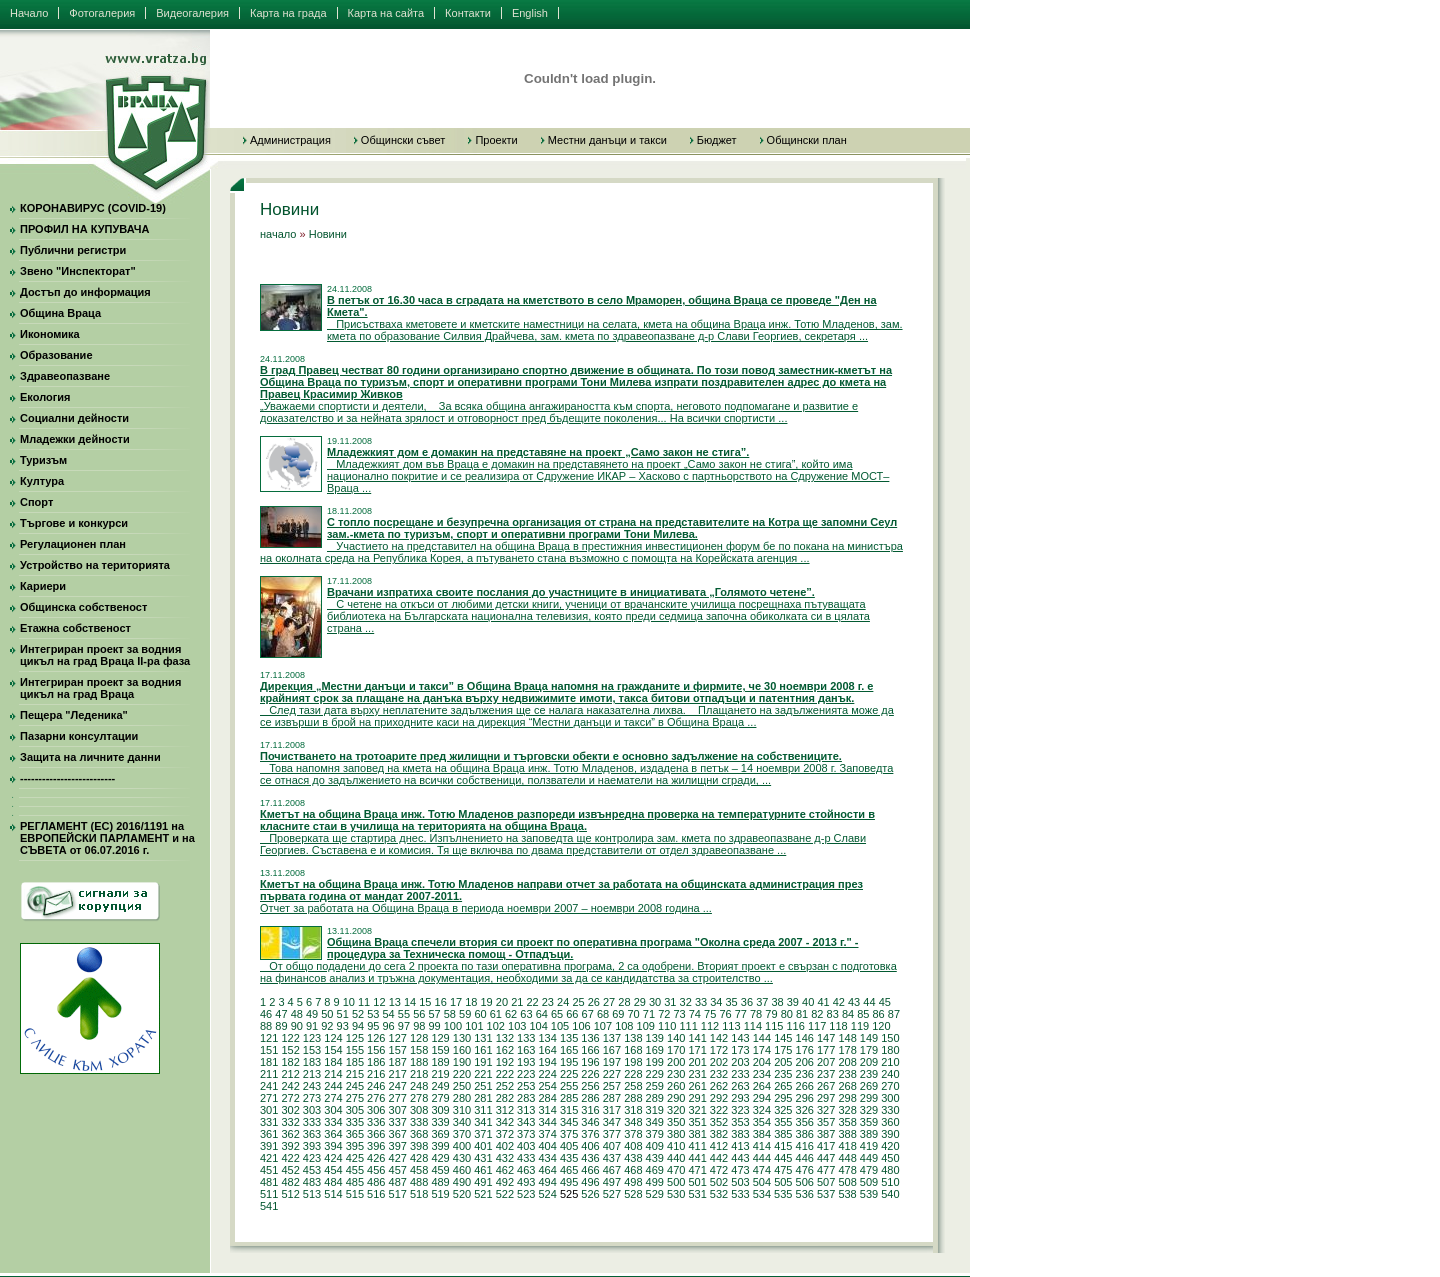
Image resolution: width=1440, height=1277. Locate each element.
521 (483, 1194)
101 (474, 1026)
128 (419, 1038)
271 (269, 1098)
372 (505, 1134)
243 (312, 1086)
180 (890, 1050)
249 (440, 1086)
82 (817, 1014)
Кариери (43, 586)
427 (398, 1158)
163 (526, 1050)
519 (440, 1194)
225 (569, 1074)
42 (839, 1002)
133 (526, 1038)
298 (847, 1098)
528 (633, 1194)
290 (676, 1098)
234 (762, 1074)
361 (269, 1134)
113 (731, 1026)
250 (462, 1086)
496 (590, 1182)
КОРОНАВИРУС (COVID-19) (93, 208)
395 (355, 1146)
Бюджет (717, 140)
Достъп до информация (85, 292)
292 (719, 1098)
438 (633, 1158)
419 (869, 1146)
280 (462, 1098)
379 (655, 1134)
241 (269, 1086)
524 (547, 1194)
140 (676, 1038)
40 (808, 1002)
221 (483, 1074)
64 (542, 1014)
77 (741, 1014)
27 (609, 1002)
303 (312, 1110)
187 (398, 1062)
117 (817, 1026)
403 (526, 1146)
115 (774, 1026)
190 (462, 1062)
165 (569, 1050)
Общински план (807, 140)
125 (355, 1038)
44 (869, 1002)
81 (802, 1014)
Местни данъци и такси (607, 140)
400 (462, 1146)
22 (532, 1002)
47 (281, 1014)
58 (450, 1014)
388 (847, 1134)
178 (847, 1050)
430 (462, 1158)
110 (667, 1026)
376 (590, 1134)
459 (440, 1170)
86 (879, 1014)
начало (278, 234)
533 (740, 1194)
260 (676, 1086)
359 (869, 1122)
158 (419, 1050)
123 (312, 1038)
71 (649, 1014)
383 (740, 1134)
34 (716, 1002)
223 (526, 1074)
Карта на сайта (386, 13)
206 (805, 1062)
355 (783, 1122)
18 (471, 1002)
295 (783, 1098)
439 (655, 1158)
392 (290, 1146)
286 (590, 1098)
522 (505, 1194)
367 (398, 1134)
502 (719, 1182)
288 (633, 1098)
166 (590, 1050)
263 (740, 1086)
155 (355, 1050)
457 (398, 1170)
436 (590, 1158)
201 (697, 1062)
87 (894, 1014)
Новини (328, 234)
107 (603, 1026)
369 (440, 1134)
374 (547, 1134)
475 (783, 1170)
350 (676, 1122)
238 (847, 1074)
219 (440, 1074)
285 (569, 1098)
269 (869, 1086)
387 (826, 1134)
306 (376, 1110)
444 (762, 1158)
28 (624, 1002)
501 (697, 1182)
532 (719, 1194)
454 (333, 1170)
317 (612, 1110)
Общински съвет (403, 140)
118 (838, 1026)
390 (890, 1134)
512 (290, 1194)
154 (333, 1050)
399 (440, 1146)
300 (890, 1098)
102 (496, 1026)
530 (676, 1194)
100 (453, 1026)
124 (333, 1038)
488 (419, 1182)
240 (890, 1074)
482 (290, 1182)
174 (762, 1050)
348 (633, 1122)
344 (547, 1122)
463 (526, 1170)
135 (569, 1038)
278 (419, 1098)
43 (854, 1002)
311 (483, 1110)
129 (440, 1038)
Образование (56, 355)
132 (505, 1038)
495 (569, 1182)
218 (419, 1074)
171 (697, 1050)
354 (762, 1122)
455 (355, 1170)
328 (847, 1110)
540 (890, 1194)
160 (462, 1050)
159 (440, 1050)
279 (440, 1098)
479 (869, 1170)
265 (783, 1086)
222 (505, 1074)
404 (547, 1146)
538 (847, 1194)
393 (312, 1146)
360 (890, 1122)
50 (327, 1014)
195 (569, 1062)
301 (269, 1110)
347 (612, 1122)
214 (333, 1074)
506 (805, 1182)
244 (333, 1086)
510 (890, 1182)
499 (655, 1182)
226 (590, 1074)
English (530, 13)
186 (376, 1062)
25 (578, 1002)
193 (526, 1062)
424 (333, 1158)
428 (419, 1158)
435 (569, 1158)
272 (290, 1098)
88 (266, 1026)
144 (762, 1038)
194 (547, 1062)
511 (269, 1194)
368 (419, 1134)
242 (290, 1086)
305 (355, 1110)
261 (697, 1086)
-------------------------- (67, 778)
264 (762, 1086)
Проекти (496, 140)
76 (725, 1014)
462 (505, 1170)
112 (710, 1026)
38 (777, 1002)
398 (419, 1146)
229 (655, 1074)
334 (333, 1122)
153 (312, 1050)
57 (434, 1014)
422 (290, 1158)
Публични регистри (73, 250)
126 (376, 1038)
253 (526, 1086)
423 (312, 1158)
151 (269, 1050)
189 (440, 1062)
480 (890, 1170)
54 (389, 1014)
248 (419, 1086)
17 (456, 1002)
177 (826, 1050)
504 (762, 1182)
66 (572, 1014)
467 (612, 1170)
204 (762, 1062)
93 (343, 1026)
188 (419, 1062)
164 (547, 1050)
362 (290, 1134)
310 (462, 1110)
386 (805, 1134)
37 (762, 1002)
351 (697, 1122)
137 (612, 1038)
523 (526, 1194)
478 (847, 1170)
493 (526, 1182)
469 (655, 1170)
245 (355, 1086)
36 (747, 1002)
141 (697, 1038)
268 (847, 1086)
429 (440, 1158)
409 (655, 1146)
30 (655, 1002)
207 (826, 1062)
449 (869, 1158)
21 (517, 1002)
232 (719, 1074)
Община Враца (60, 313)
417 (826, 1146)
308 (419, 1110)
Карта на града (288, 13)
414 (762, 1146)
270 (890, 1086)
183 (312, 1062)
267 (826, 1086)
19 (487, 1002)
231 (697, 1074)
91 (312, 1026)
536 (805, 1194)
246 (376, 1086)
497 (612, 1182)
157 (398, 1050)
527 (612, 1194)
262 (719, 1086)
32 (686, 1002)
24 (563, 1002)
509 (869, 1182)
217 (398, 1074)
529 (655, 1194)
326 (805, 1110)
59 (465, 1014)
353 (740, 1122)
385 (783, 1134)
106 (581, 1026)
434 (547, 1158)
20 (502, 1002)
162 (505, 1050)
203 (740, 1062)
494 (547, 1182)
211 (269, 1074)
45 (885, 1002)
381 (697, 1134)
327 (826, 1110)
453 (312, 1170)
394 (333, 1146)
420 (890, 1146)
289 (655, 1098)
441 (697, 1158)
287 (612, 1098)
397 (398, 1146)
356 (805, 1122)
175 (783, 1050)
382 (719, 1134)
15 (425, 1002)
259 (655, 1086)
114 (753, 1026)
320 (676, 1110)
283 (526, 1098)
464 (547, 1170)
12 (379, 1002)
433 (526, 1158)
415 (783, 1146)
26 (594, 1002)
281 (483, 1098)
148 (847, 1038)
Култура (42, 481)
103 (517, 1026)
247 (398, 1086)
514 (333, 1194)
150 (890, 1038)
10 (349, 1002)
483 (312, 1182)
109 (646, 1026)
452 (290, 1170)
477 (826, 1170)
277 (398, 1098)
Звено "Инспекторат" (78, 271)
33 (701, 1002)
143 (740, 1038)
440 (676, 1158)
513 (312, 1194)
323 (740, 1110)
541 (269, 1206)
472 (719, 1170)
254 (547, 1086)
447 (826, 1158)
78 (756, 1014)
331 (269, 1122)
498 (633, 1182)
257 (612, 1086)
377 (612, 1134)
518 (419, 1194)
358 (847, 1122)
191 (483, 1062)
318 (633, 1110)
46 (266, 1014)
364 (333, 1134)
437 (612, 1158)
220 (462, 1074)
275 (355, 1098)
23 (548, 1002)
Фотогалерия (102, 13)
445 (783, 1158)
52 (358, 1014)
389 (869, 1134)
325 (783, 1110)
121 (269, 1038)
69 (618, 1014)
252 (505, 1086)
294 (762, 1098)
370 (462, 1134)
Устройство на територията (95, 565)
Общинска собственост (83, 607)
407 (612, 1146)
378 (633, 1134)
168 (633, 1050)
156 (376, 1050)
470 (676, 1170)
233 (740, 1074)
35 (732, 1002)
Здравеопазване (65, 376)
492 (505, 1182)
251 (483, 1086)
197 (612, 1062)
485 (355, 1182)
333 (312, 1122)
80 (787, 1014)
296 (805, 1098)
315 (569, 1110)
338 (419, 1122)
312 (505, 1110)
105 (560, 1026)
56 (419, 1014)
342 (505, 1122)
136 (590, 1038)
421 (269, 1158)
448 (847, 1158)
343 (526, 1122)
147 (826, 1038)
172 (719, 1050)
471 (697, 1170)
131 (483, 1038)
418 (847, 1146)
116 (796, 1026)
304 (333, 1110)
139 (655, 1038)
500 (676, 1182)
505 (783, 1182)
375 (569, 1134)
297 (826, 1098)
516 (376, 1194)
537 (826, 1194)
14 (410, 1002)
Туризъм (43, 460)
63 (526, 1014)
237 (826, 1074)
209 (869, 1062)
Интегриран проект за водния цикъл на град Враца (100, 688)
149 (869, 1038)
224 (547, 1074)
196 (590, 1062)
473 (740, 1170)
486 (376, 1182)
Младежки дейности (75, 439)
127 (398, 1038)
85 (863, 1014)
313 (526, 1110)
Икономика (50, 334)
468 (633, 1170)
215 (355, 1074)
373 (526, 1134)
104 (538, 1026)
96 (389, 1026)
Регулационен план (73, 544)
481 (269, 1182)
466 (590, 1170)
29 (640, 1002)
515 (355, 1194)
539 (869, 1194)
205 (783, 1062)
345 (569, 1122)
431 (483, 1158)
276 (376, 1098)
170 (676, 1050)
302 (290, 1110)
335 (355, 1122)
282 (505, 1098)
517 (398, 1194)
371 (483, 1134)
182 (290, 1062)
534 (762, 1194)
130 (462, 1038)
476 (805, 1170)
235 (783, 1074)
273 (312, 1098)
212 (290, 1074)
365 (355, 1134)
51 (343, 1014)
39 (793, 1002)
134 (547, 1038)
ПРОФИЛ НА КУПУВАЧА (84, 229)
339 (440, 1122)
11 (364, 1002)
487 (398, 1182)
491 (483, 1182)
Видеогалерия (192, 13)
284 (547, 1098)
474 (762, 1170)
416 (805, 1146)
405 (569, 1146)
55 (404, 1014)
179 (869, 1050)
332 (290, 1122)
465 (569, 1170)
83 (833, 1014)
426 (376, 1158)
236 (805, 1074)
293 (740, 1098)
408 (633, 1146)
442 (719, 1158)
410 (676, 1146)
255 (569, 1086)
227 (612, 1074)
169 (655, 1050)
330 (890, 1110)
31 (670, 1002)
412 (719, 1146)
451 (269, 1170)
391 (269, 1146)
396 (376, 1146)
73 (679, 1014)
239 (869, 1074)
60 (480, 1014)
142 (719, 1038)
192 (505, 1062)
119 (860, 1026)
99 (434, 1026)
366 (376, 1134)
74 (695, 1014)
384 (762, 1134)
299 (869, 1098)
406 (590, 1146)
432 (505, 1158)
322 (719, 1110)
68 (603, 1014)
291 (697, 1098)
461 (483, 1170)
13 (395, 1002)
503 (740, 1182)
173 (740, 1050)
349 (655, 1122)
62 (511, 1014)
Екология (45, 397)
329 (869, 1110)
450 (890, 1158)
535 (783, 1194)
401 (483, 1146)
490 (462, 1182)
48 (297, 1014)
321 (697, 1110)
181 (269, 1062)
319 (655, 1110)
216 (376, 1074)
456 (376, 1170)
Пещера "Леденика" (74, 715)
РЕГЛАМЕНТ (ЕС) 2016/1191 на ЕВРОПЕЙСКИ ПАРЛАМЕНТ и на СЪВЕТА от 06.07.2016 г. (107, 838)
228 (633, 1074)
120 (881, 1026)
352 (719, 1122)
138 (633, 1038)
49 (312, 1014)
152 (290, 1050)
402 (505, 1146)
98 (419, 1026)
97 (404, 1026)
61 (496, 1014)
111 (688, 1026)
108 (624, 1026)
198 (633, 1062)
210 (890, 1062)
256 (590, 1086)
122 (290, 1038)
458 (419, 1170)
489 (440, 1182)
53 (373, 1014)
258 (633, 1086)
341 (483, 1122)
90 (297, 1026)
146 (805, 1038)
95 (373, 1026)
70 (634, 1014)
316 (590, 1110)
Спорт (36, 502)
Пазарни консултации (79, 736)
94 (358, 1026)
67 (588, 1014)
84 (848, 1014)
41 (823, 1002)
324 (762, 1110)
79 (771, 1014)
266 (805, 1086)
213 (312, 1074)
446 (805, 1158)
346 (590, 1122)
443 (740, 1158)
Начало (29, 13)
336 (376, 1122)
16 (441, 1002)
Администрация (290, 140)
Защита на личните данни (90, 757)
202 (719, 1062)
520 (462, 1194)
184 (333, 1062)
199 (655, 1062)
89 (281, 1026)
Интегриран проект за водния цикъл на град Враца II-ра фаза (105, 655)
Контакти (468, 13)
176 (805, 1050)
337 (398, 1122)
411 (697, 1146)
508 (847, 1182)
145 (783, 1038)
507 (826, 1182)
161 (483, 1050)
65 (557, 1014)
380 (676, 1134)
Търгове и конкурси (74, 523)
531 (697, 1194)
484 (333, 1182)
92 (327, 1026)
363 (312, 1134)
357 (826, 1122)
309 (440, 1110)
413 (740, 1146)
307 (398, 1110)
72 (664, 1014)
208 (847, 1062)
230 (676, 1074)
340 (462, 1122)
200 (676, 1062)
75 (710, 1014)
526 (590, 1194)
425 (355, 1158)
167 (612, 1050)
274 (333, 1098)
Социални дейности (74, 418)
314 (547, 1110)
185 (355, 1062)
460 (462, 1170)
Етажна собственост (75, 628)
